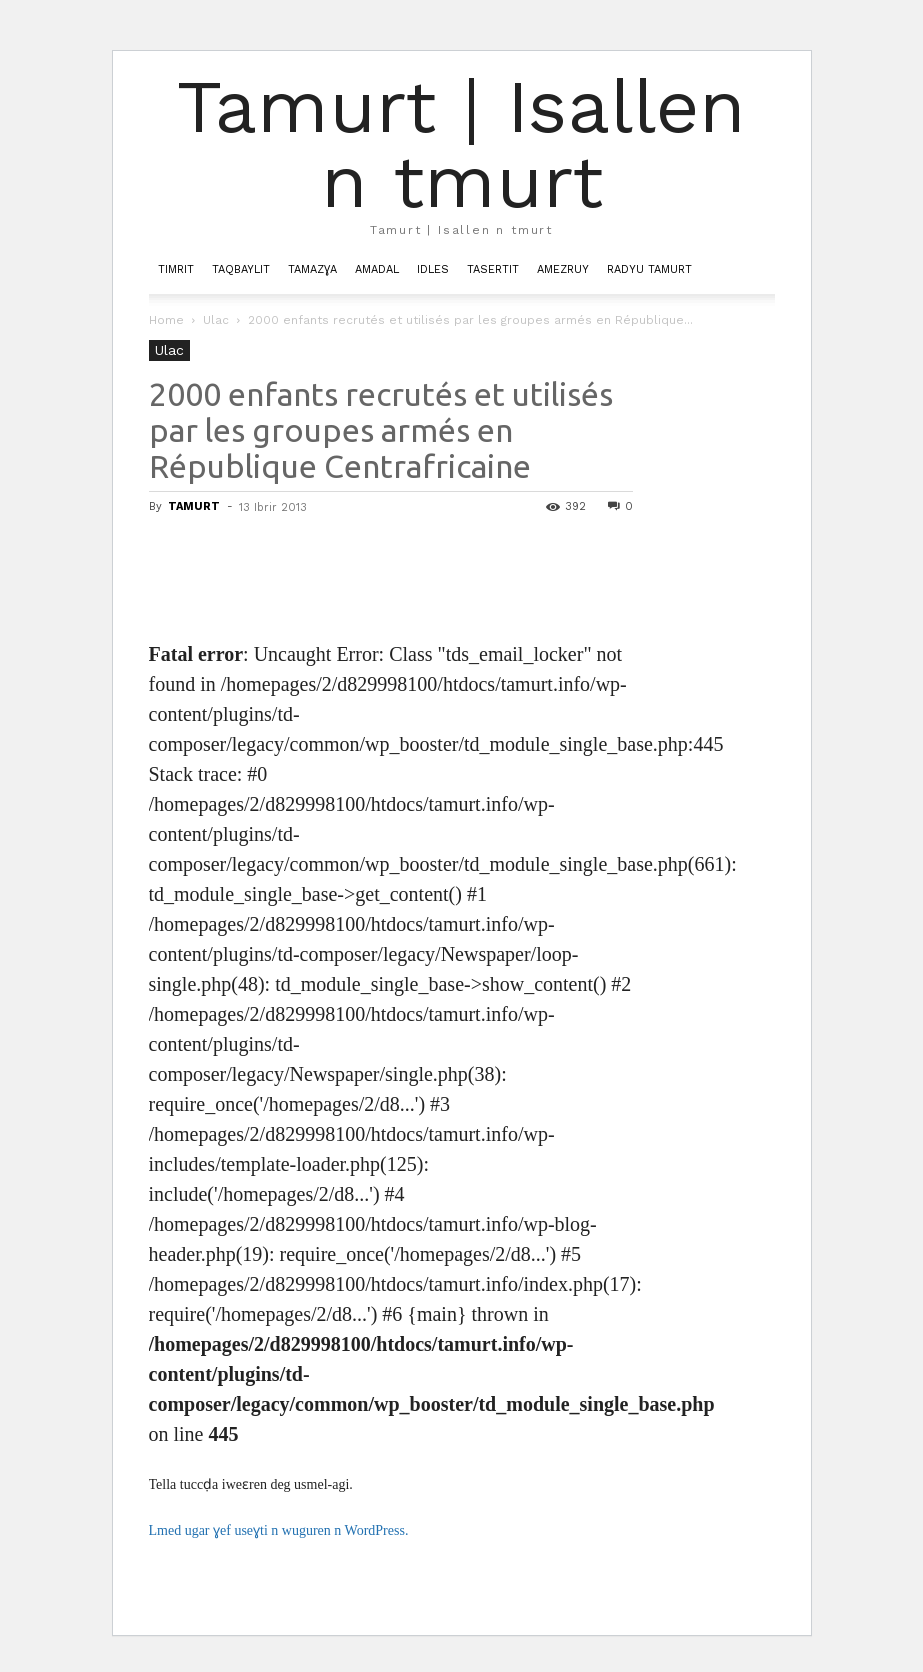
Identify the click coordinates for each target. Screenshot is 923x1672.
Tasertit (493, 269)
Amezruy (563, 269)
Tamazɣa (312, 269)
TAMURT (194, 506)
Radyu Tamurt (649, 269)
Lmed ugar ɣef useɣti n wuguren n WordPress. (279, 1530)
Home (166, 320)
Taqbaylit (241, 269)
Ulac (216, 320)
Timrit (176, 269)
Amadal (377, 269)
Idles (433, 269)
